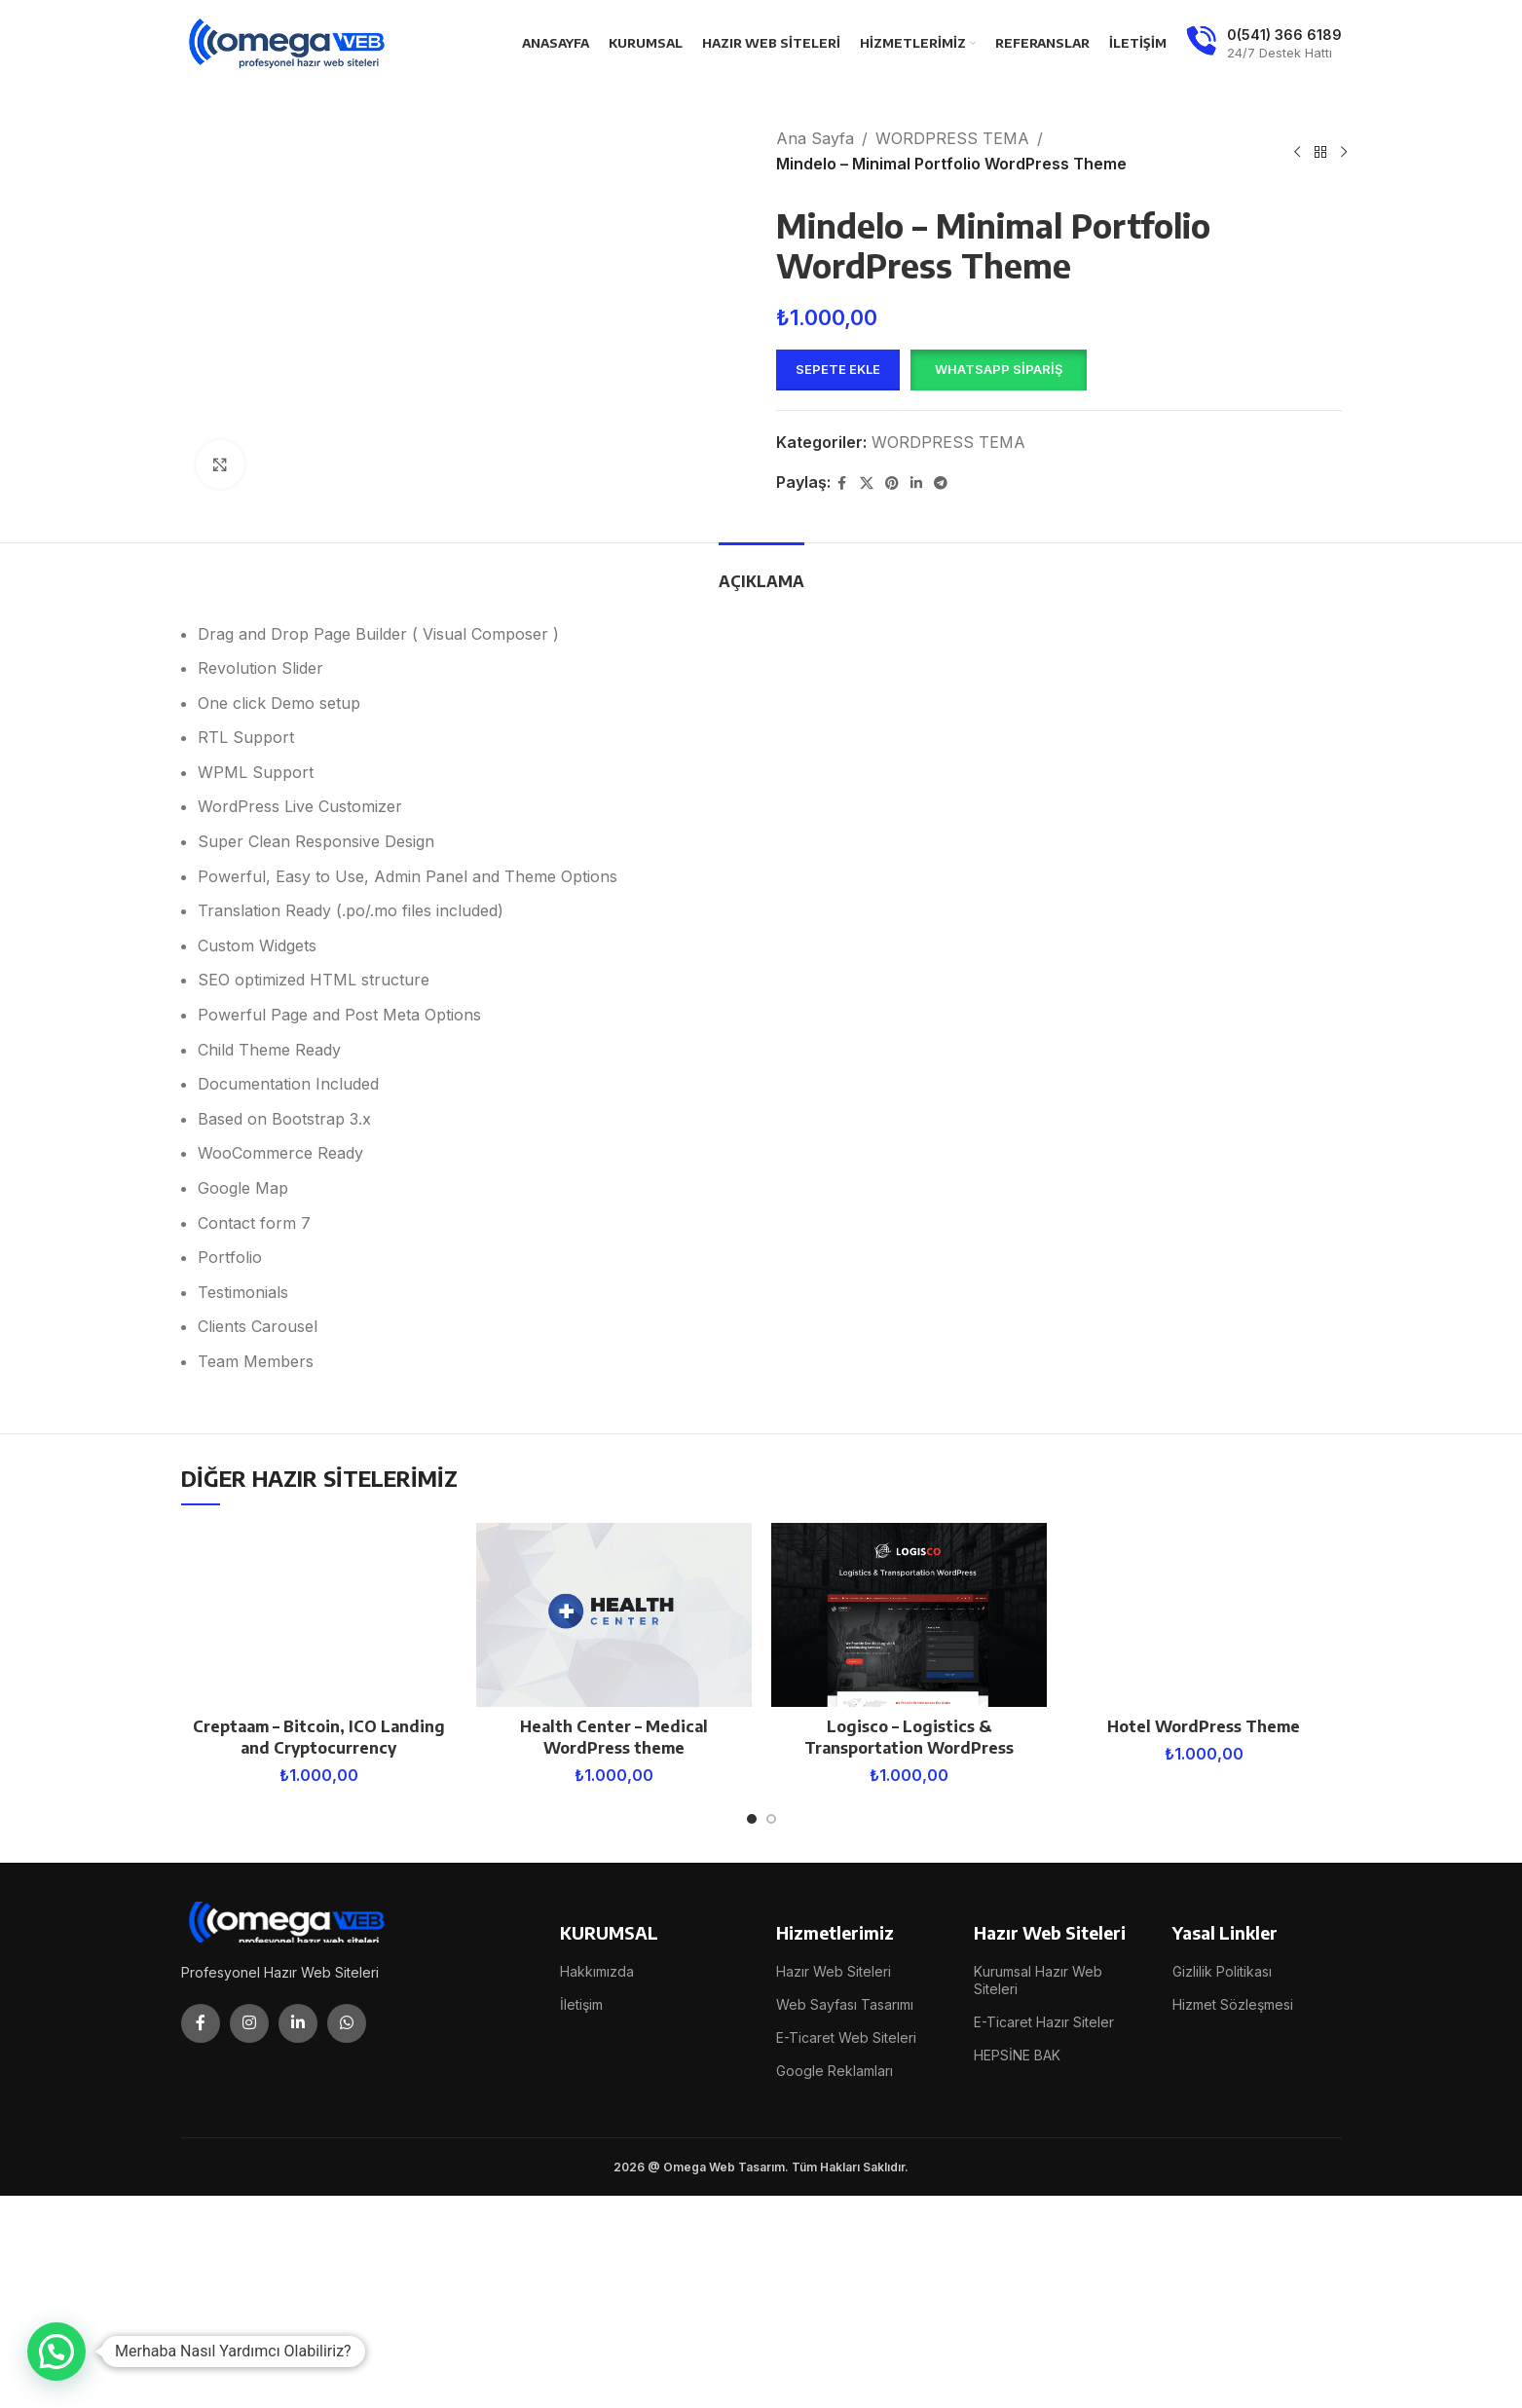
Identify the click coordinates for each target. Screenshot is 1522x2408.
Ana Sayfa (815, 138)
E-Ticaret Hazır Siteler (1044, 2022)
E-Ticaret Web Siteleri (846, 2037)
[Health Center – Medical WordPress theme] (614, 1615)
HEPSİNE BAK (1017, 2055)
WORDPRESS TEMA (952, 138)
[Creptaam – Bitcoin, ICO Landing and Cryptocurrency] (319, 1615)
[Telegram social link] (940, 483)
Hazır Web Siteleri (833, 1971)
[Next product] (1343, 152)
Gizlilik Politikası (1222, 1971)
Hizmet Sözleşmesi (1232, 2004)
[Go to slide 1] (752, 1819)
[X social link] (866, 483)
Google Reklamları (834, 2070)
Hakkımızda (597, 1971)
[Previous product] (1297, 152)
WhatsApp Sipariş (998, 369)
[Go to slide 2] (771, 1819)
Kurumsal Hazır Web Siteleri (1038, 1980)
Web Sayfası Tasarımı (844, 2004)
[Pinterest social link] (892, 483)
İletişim (581, 2004)
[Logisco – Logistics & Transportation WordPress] (909, 1615)
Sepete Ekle (838, 369)
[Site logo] (288, 42)
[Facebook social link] (842, 483)
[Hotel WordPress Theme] (1204, 1615)
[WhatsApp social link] (346, 2023)
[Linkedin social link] (916, 483)
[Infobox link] (1264, 43)
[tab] (761, 572)
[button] (998, 370)
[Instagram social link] (249, 2023)
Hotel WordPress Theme (1203, 1726)
